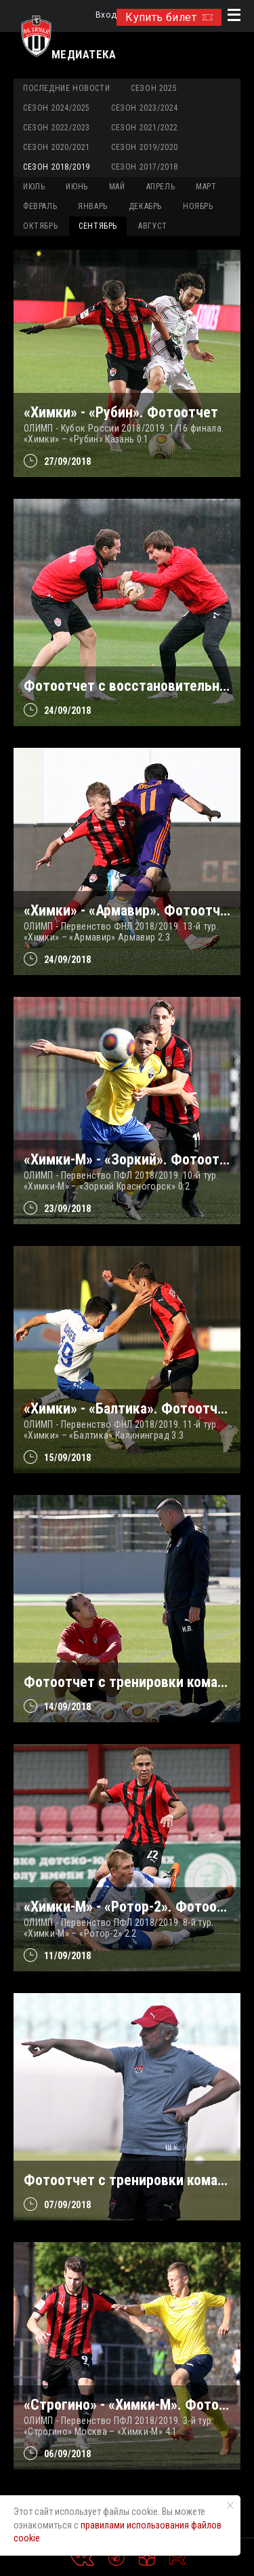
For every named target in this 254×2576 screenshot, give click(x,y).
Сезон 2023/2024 (144, 108)
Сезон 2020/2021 (56, 147)
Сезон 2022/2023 (56, 127)
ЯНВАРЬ (93, 206)
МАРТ (206, 186)
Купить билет (169, 17)
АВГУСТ (152, 226)
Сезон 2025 (154, 88)
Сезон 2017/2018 (144, 167)
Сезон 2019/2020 (144, 147)
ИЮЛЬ (34, 186)
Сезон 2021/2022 (144, 127)
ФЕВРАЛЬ (40, 206)
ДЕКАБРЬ (145, 206)
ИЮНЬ (76, 186)
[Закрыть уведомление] (230, 2505)
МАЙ (117, 186)
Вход (106, 15)
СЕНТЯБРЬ (98, 226)
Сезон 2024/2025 (56, 108)
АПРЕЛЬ (160, 186)
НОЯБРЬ (198, 206)
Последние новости (66, 88)
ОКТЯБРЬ (40, 226)
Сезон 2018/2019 (56, 167)
